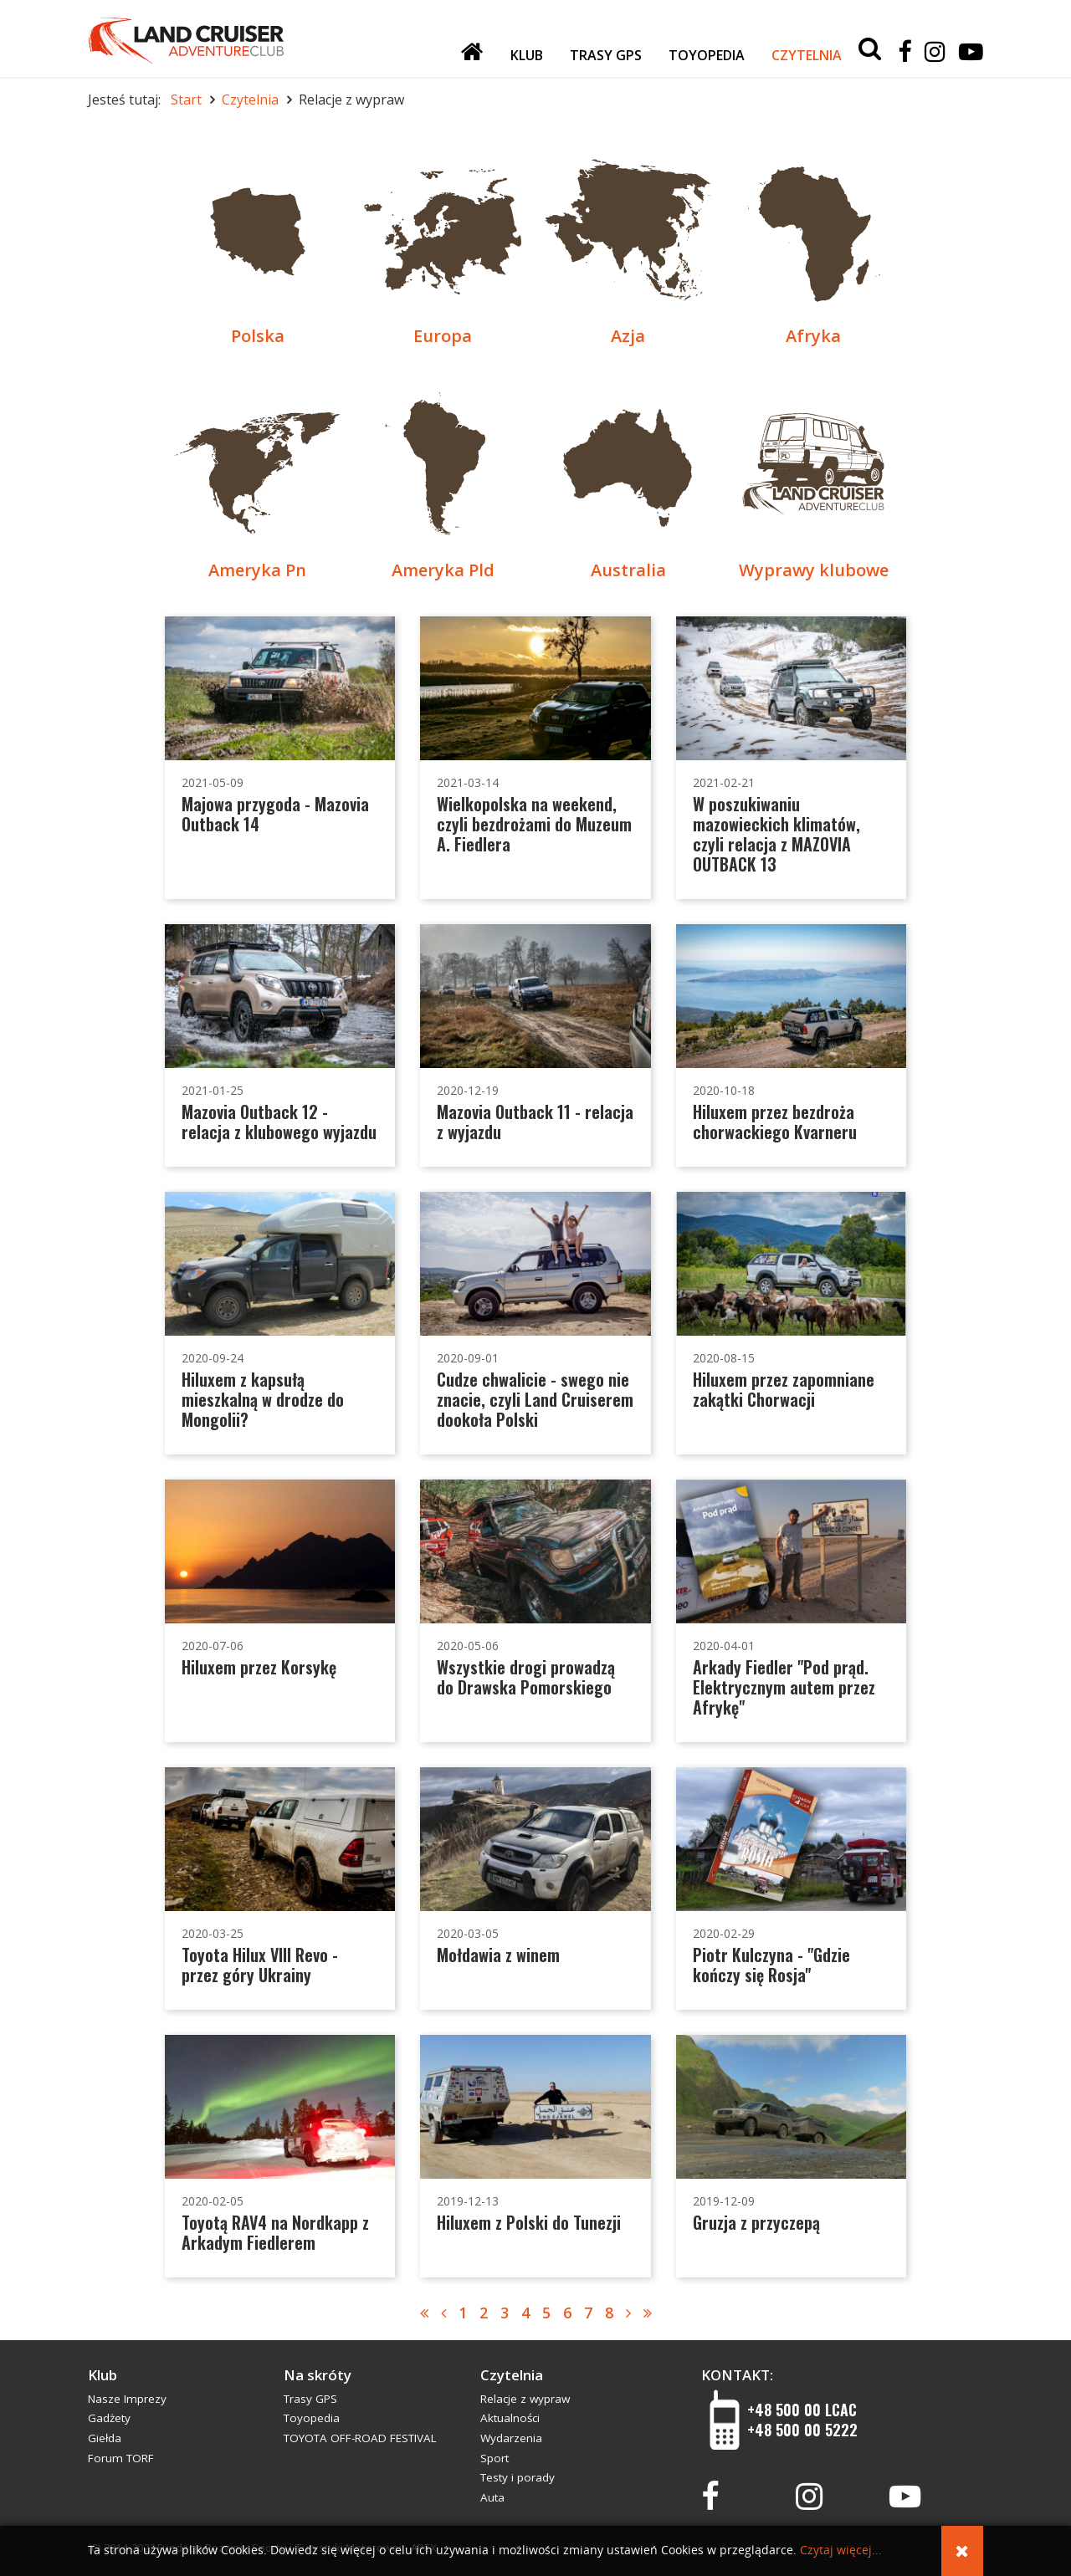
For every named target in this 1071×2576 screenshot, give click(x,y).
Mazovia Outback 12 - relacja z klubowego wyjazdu (279, 1121)
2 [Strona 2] (483, 2313)
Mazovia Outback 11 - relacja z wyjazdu (535, 1121)
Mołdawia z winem (498, 1954)
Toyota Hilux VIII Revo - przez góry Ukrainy (260, 1964)
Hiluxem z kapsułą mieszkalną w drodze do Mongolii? (263, 1399)
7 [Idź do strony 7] (588, 2313)
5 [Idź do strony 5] (546, 2313)
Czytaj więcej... (841, 2550)
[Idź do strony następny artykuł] (628, 2313)
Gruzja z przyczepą (756, 2222)
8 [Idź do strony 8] (609, 2313)
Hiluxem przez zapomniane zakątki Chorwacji (783, 1389)
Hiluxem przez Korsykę (259, 1666)
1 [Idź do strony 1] (463, 2313)
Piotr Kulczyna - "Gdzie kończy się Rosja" (771, 1964)
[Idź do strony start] (424, 2313)
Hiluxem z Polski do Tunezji (529, 2222)
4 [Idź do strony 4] (525, 2313)
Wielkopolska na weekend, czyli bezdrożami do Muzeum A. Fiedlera (534, 823)
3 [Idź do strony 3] (504, 2313)
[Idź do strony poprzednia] (443, 2313)
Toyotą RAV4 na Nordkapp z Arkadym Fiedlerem (275, 2232)
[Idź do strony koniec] (647, 2313)
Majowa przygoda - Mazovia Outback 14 (275, 813)
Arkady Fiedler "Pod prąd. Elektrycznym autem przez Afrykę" (784, 1687)
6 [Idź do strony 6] (567, 2313)
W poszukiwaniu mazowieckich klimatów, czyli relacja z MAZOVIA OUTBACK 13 (776, 834)
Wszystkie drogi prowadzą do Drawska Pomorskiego (526, 1676)
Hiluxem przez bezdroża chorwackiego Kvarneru (775, 1121)
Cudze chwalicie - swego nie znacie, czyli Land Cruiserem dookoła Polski (535, 1399)
